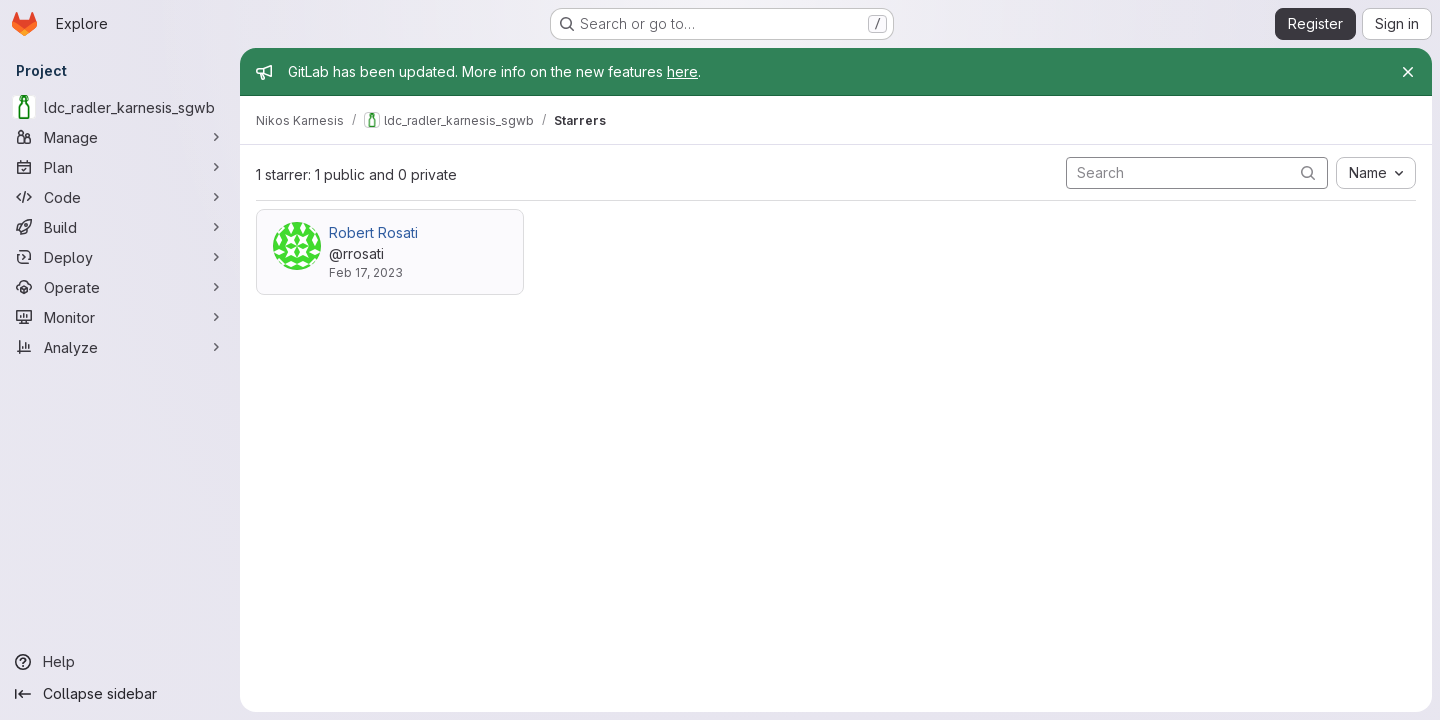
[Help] (120, 662)
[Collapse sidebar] (120, 694)
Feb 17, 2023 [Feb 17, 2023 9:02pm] (366, 272)
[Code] (120, 197)
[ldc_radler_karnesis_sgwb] (120, 107)
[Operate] (120, 287)
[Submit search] (1308, 172)
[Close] (1408, 72)
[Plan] (120, 167)
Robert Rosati (373, 232)
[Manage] (120, 137)
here (682, 71)
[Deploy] (120, 257)
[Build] (120, 227)
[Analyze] (120, 347)
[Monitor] (120, 317)
